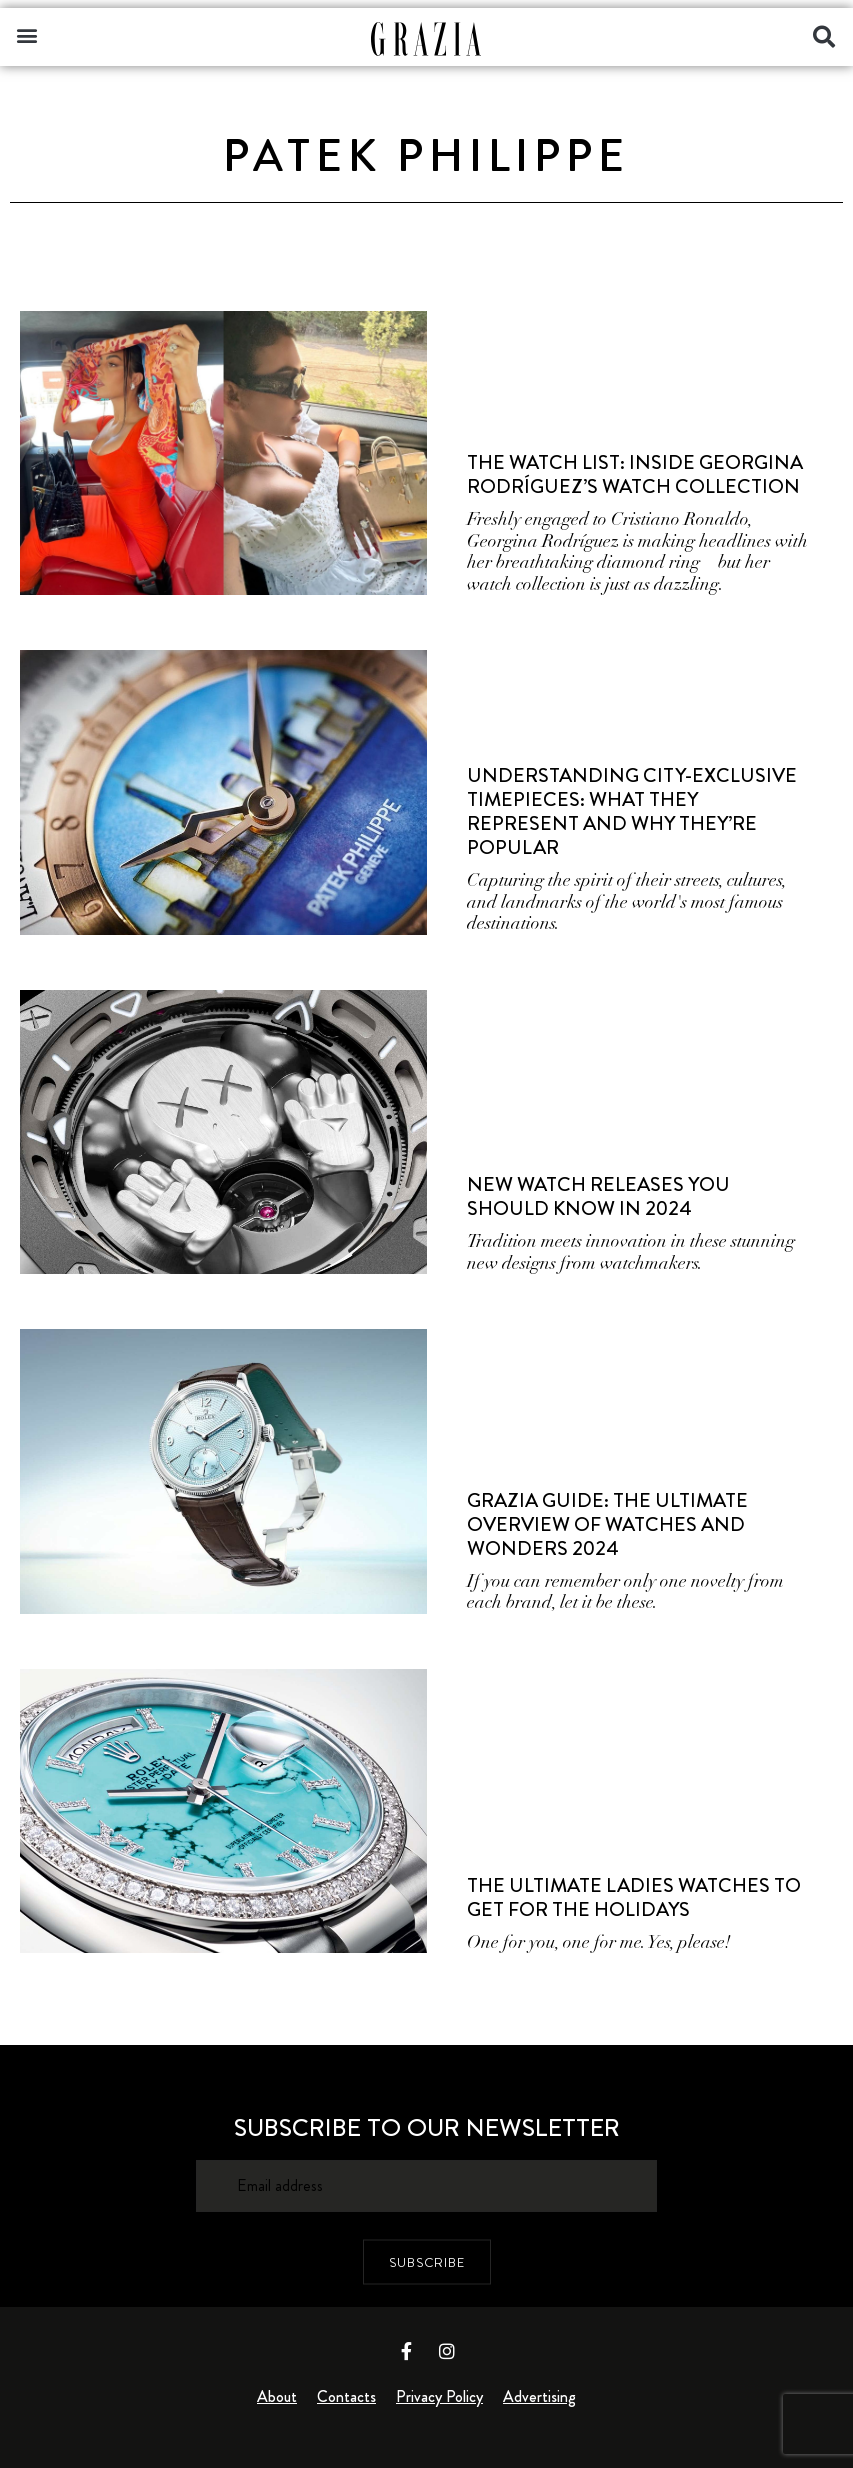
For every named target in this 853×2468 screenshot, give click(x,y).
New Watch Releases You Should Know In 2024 (598, 1196)
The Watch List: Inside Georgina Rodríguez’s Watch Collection (635, 474)
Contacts (346, 2396)
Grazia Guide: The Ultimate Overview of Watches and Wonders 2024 (607, 1524)
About (277, 2396)
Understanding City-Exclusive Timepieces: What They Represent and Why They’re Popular (632, 811)
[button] (26, 34)
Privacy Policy (439, 2396)
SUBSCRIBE (427, 2262)
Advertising (539, 2396)
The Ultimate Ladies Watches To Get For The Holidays (634, 1897)
